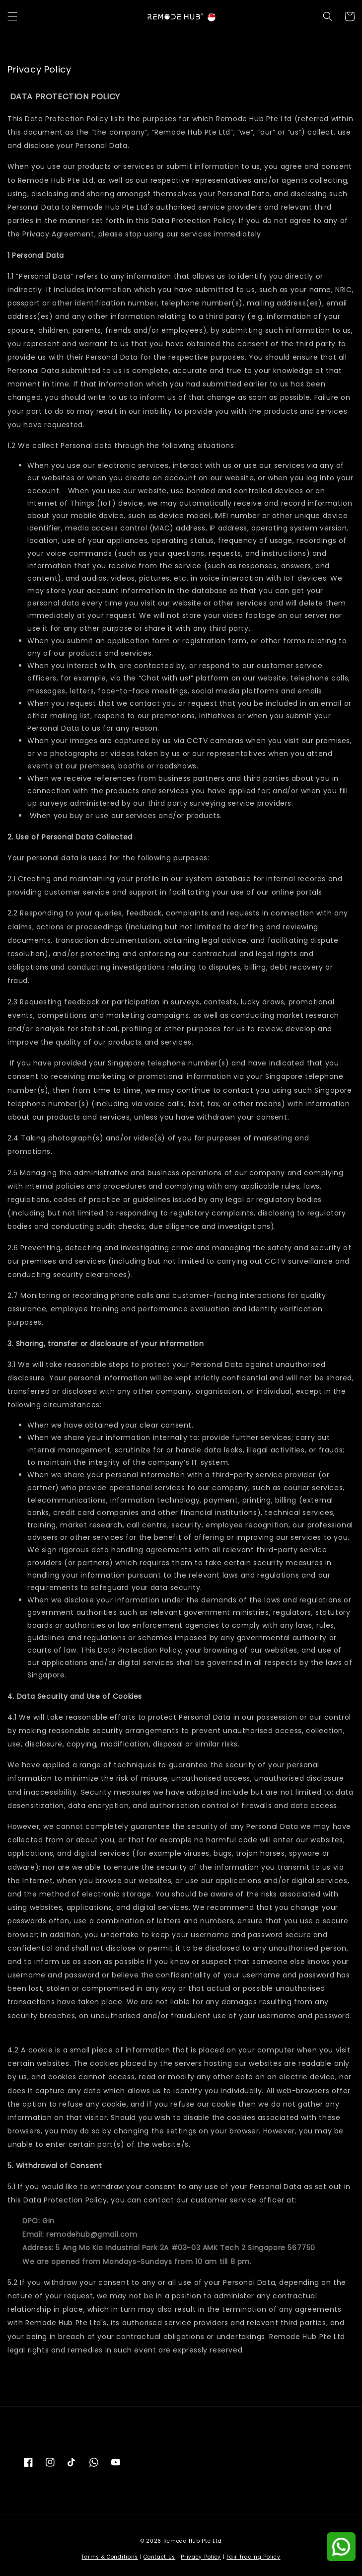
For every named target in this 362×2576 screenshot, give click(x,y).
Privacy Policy (201, 2557)
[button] (12, 16)
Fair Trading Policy (253, 2557)
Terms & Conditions (109, 2557)
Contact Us (159, 2557)
